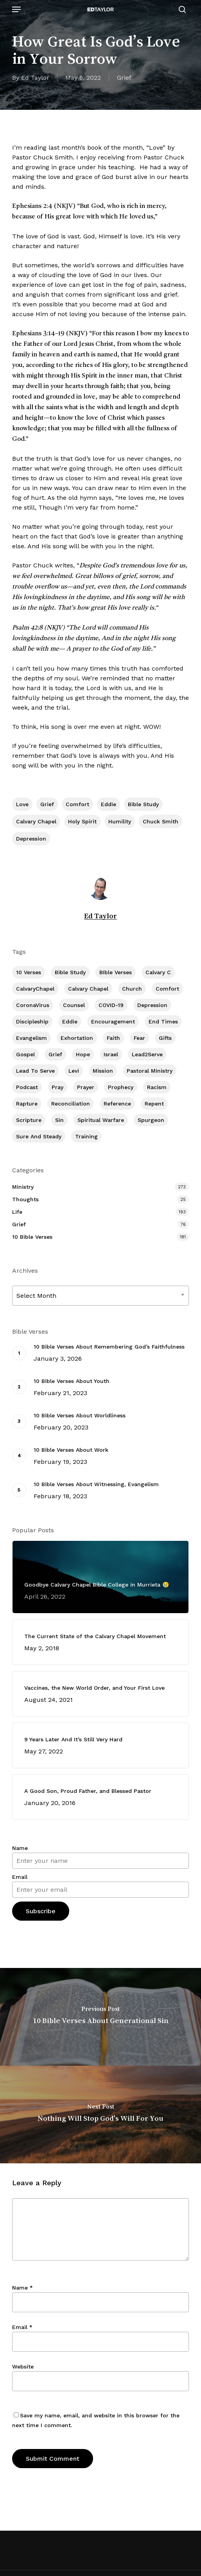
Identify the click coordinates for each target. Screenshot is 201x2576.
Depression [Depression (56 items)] (152, 1005)
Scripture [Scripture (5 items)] (28, 1120)
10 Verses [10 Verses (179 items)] (28, 972)
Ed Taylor (35, 77)
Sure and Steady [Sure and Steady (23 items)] (38, 1136)
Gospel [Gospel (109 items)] (25, 1054)
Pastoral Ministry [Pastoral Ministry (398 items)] (149, 1071)
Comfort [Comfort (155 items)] (167, 989)
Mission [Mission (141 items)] (103, 1071)
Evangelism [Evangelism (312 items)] (31, 1038)
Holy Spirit (82, 821)
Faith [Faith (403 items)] (113, 1038)
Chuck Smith (160, 821)
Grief (124, 77)
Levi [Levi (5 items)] (73, 1071)
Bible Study (143, 804)
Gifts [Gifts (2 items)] (165, 1038)
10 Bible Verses (32, 1237)
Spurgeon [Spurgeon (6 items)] (151, 1120)
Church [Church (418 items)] (132, 989)
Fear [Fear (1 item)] (139, 1038)
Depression (31, 838)
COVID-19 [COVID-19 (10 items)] (111, 1005)
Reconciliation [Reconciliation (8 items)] (70, 1103)
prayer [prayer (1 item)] (85, 1087)
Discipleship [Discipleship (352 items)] (32, 1021)
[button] (16, 9)
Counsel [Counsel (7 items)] (74, 1005)
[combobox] (100, 1296)
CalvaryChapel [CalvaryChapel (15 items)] (35, 989)
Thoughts (25, 1199)
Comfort (77, 804)
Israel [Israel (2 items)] (111, 1054)
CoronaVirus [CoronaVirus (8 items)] (32, 1005)
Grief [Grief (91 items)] (55, 1054)
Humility (119, 821)
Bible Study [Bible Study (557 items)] (70, 972)
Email (19, 1877)
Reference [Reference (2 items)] (117, 1103)
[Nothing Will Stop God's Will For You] (100, 2114)
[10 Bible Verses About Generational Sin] (100, 2017)
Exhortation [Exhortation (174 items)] (77, 1038)
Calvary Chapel (36, 821)
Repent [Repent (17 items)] (154, 1103)
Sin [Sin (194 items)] (59, 1120)
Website (23, 2366)
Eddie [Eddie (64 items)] (69, 1021)
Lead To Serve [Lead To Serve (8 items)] (35, 1071)
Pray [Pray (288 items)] (57, 1087)
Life (17, 1212)
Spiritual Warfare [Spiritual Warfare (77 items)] (100, 1120)
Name (20, 1848)
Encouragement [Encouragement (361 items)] (113, 1021)
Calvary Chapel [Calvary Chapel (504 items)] (88, 989)
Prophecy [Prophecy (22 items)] (120, 1087)
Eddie (108, 804)
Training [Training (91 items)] (86, 1136)
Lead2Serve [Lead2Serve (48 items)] (147, 1054)
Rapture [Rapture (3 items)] (27, 1103)
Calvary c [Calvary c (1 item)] (158, 972)
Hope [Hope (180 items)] (83, 1054)
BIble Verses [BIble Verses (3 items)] (115, 972)
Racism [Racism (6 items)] (157, 1087)
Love (22, 804)
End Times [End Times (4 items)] (163, 1021)
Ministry (23, 1187)
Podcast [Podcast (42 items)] (27, 1087)
